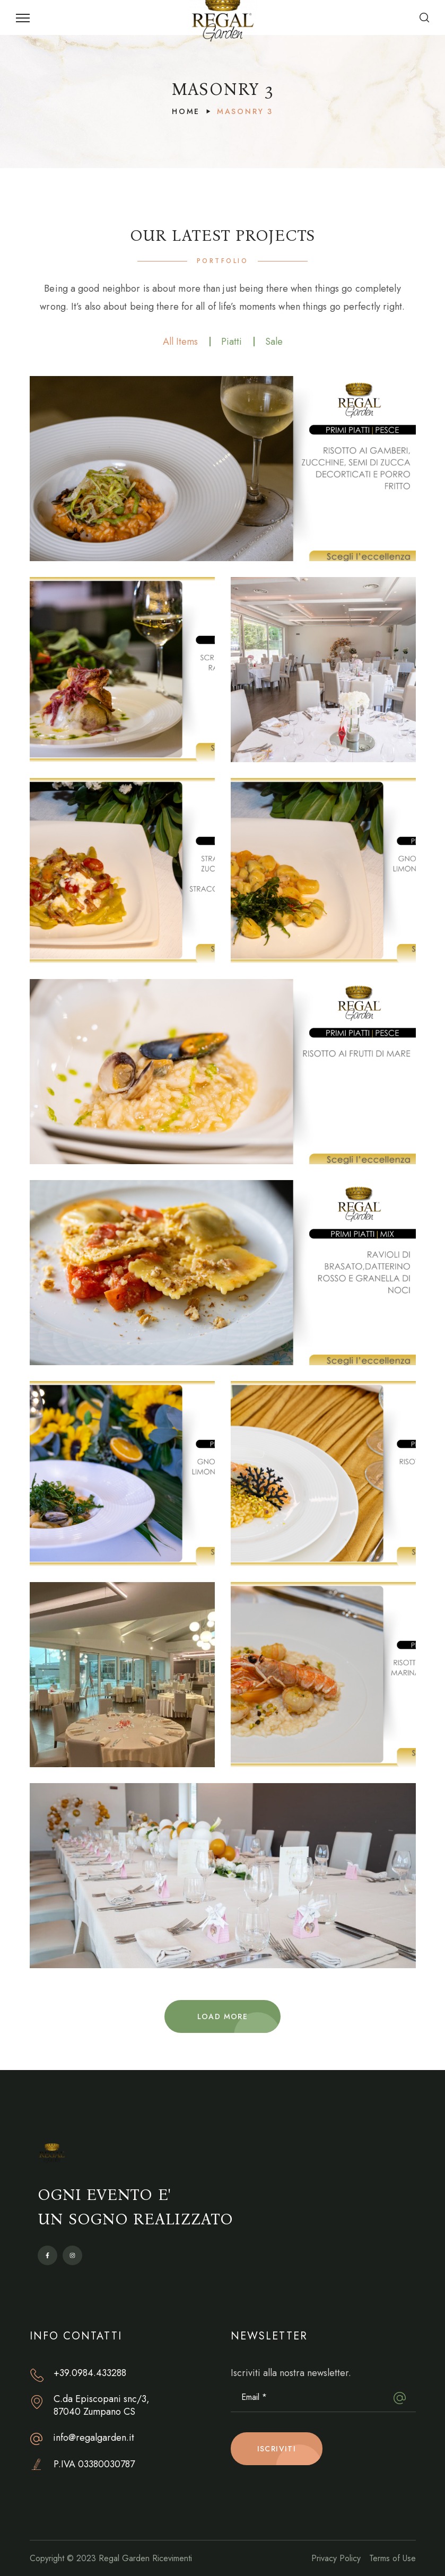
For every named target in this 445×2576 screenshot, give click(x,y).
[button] (424, 17)
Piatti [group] (231, 341)
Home (186, 111)
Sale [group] (274, 341)
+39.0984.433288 (90, 2373)
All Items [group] (180, 341)
